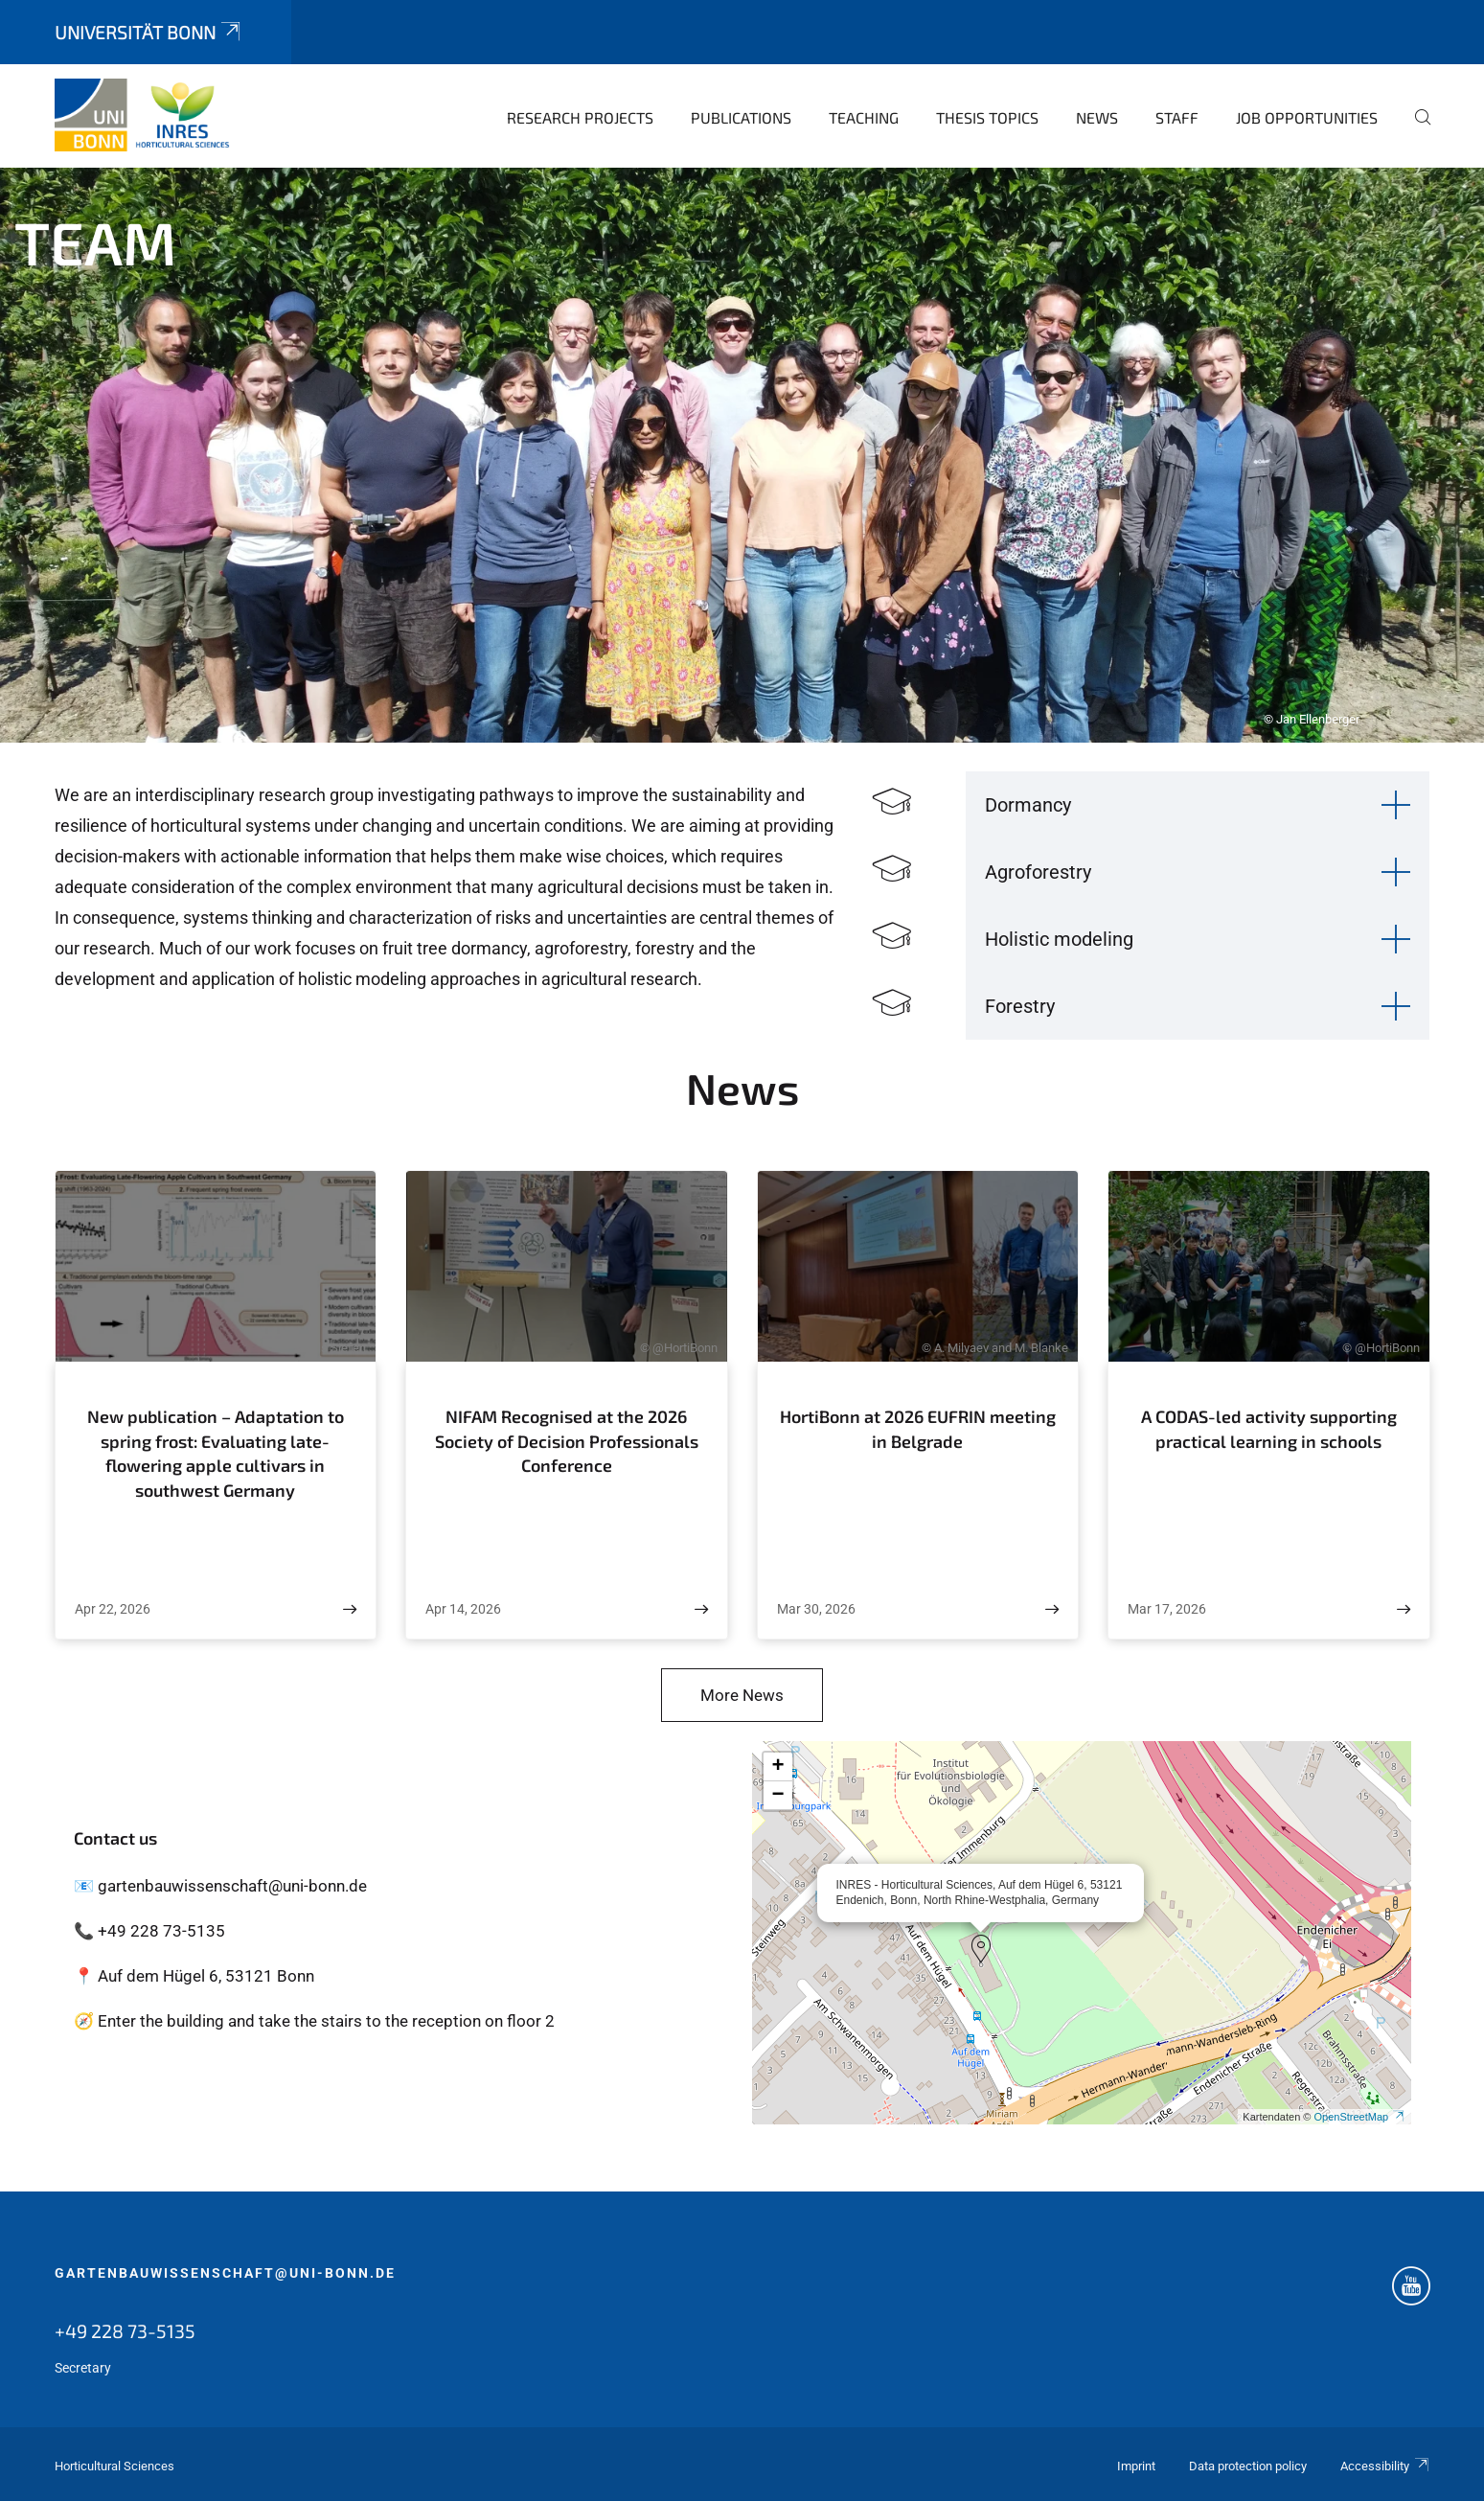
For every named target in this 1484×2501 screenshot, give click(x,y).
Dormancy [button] (1028, 804)
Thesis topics (987, 117)
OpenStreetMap (1359, 2116)
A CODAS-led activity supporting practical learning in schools (1269, 1429)
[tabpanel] (742, 455)
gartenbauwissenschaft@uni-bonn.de (225, 2273)
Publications (741, 117)
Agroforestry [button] (1038, 871)
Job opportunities (1307, 117)
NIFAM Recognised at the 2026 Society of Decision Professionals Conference (566, 1441)
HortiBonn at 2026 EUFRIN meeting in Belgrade (918, 1429)
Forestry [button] (1020, 1006)
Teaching (864, 117)
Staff (1177, 117)
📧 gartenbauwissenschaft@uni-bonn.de (220, 1885)
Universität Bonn (149, 32)
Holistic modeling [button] (1059, 939)
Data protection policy (1248, 2466)
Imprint (1136, 2466)
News (1097, 117)
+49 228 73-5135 (125, 2330)
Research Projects (580, 117)
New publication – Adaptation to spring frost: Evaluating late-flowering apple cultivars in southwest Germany (215, 1453)
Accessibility (1385, 2466)
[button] (981, 1949)
